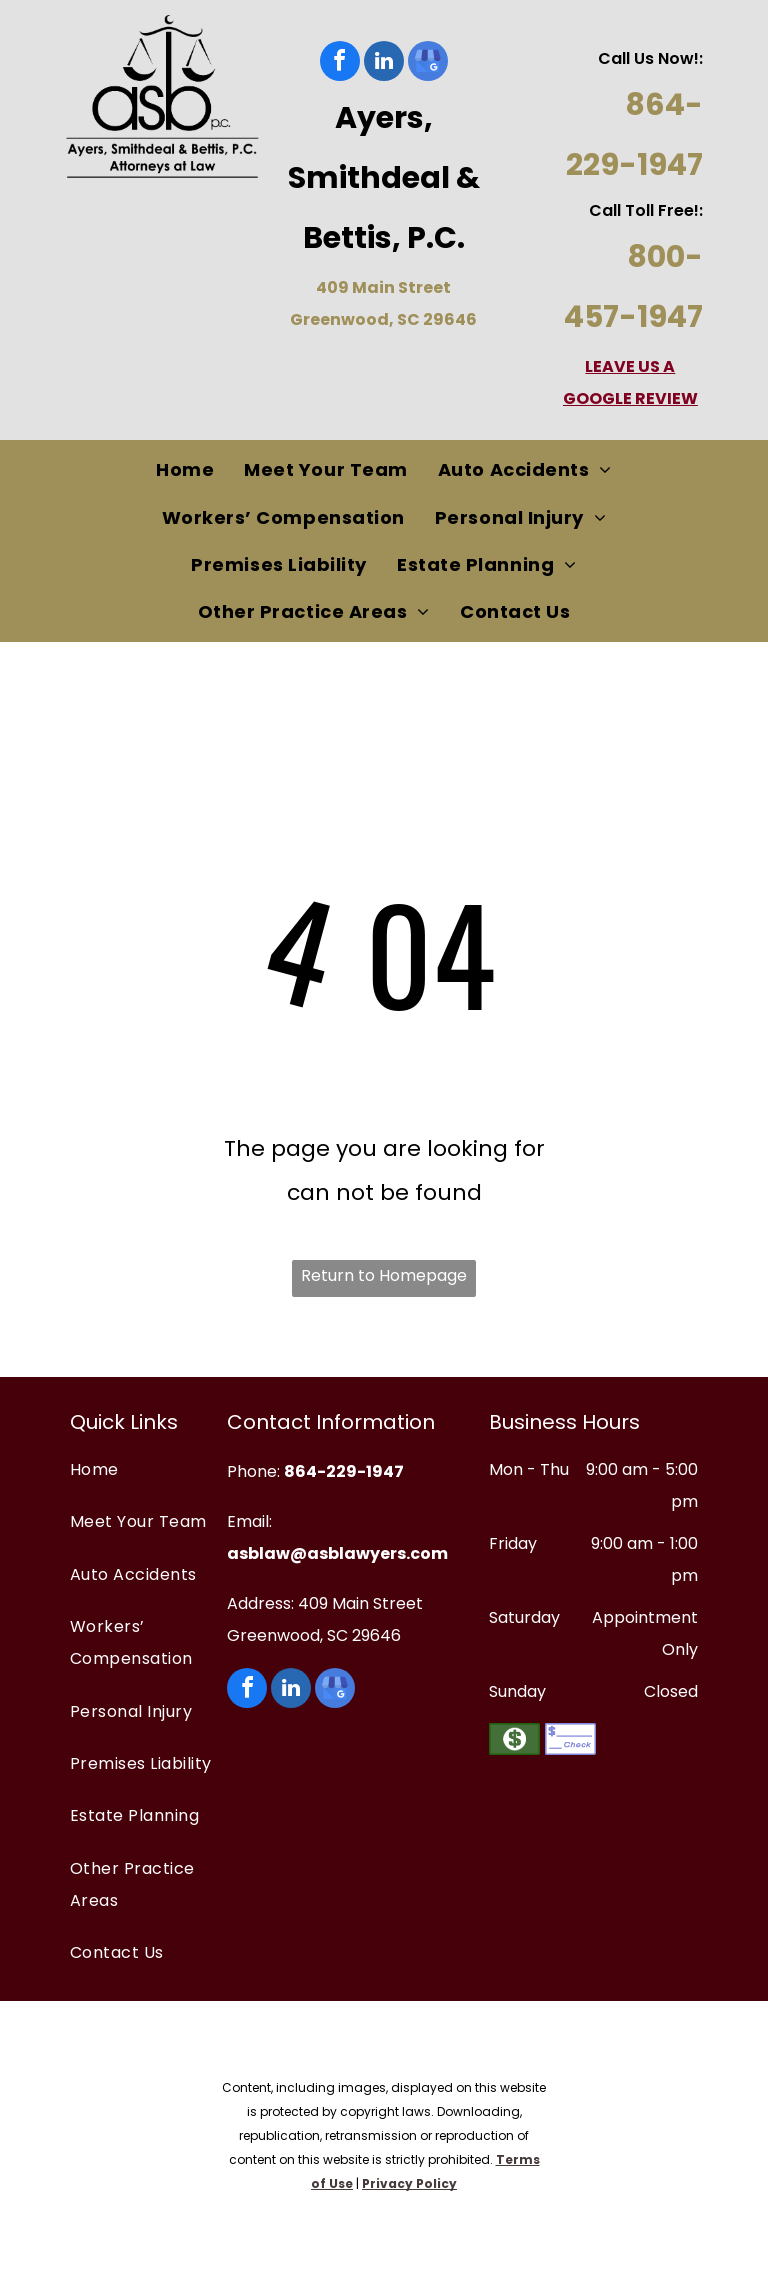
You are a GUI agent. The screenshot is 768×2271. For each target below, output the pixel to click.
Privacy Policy (409, 2183)
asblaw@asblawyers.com (337, 1553)
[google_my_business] (428, 63)
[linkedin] (384, 63)
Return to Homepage (384, 1275)
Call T (612, 210)
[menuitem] (185, 470)
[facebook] (340, 63)
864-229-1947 (344, 1471)
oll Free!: (669, 210)
